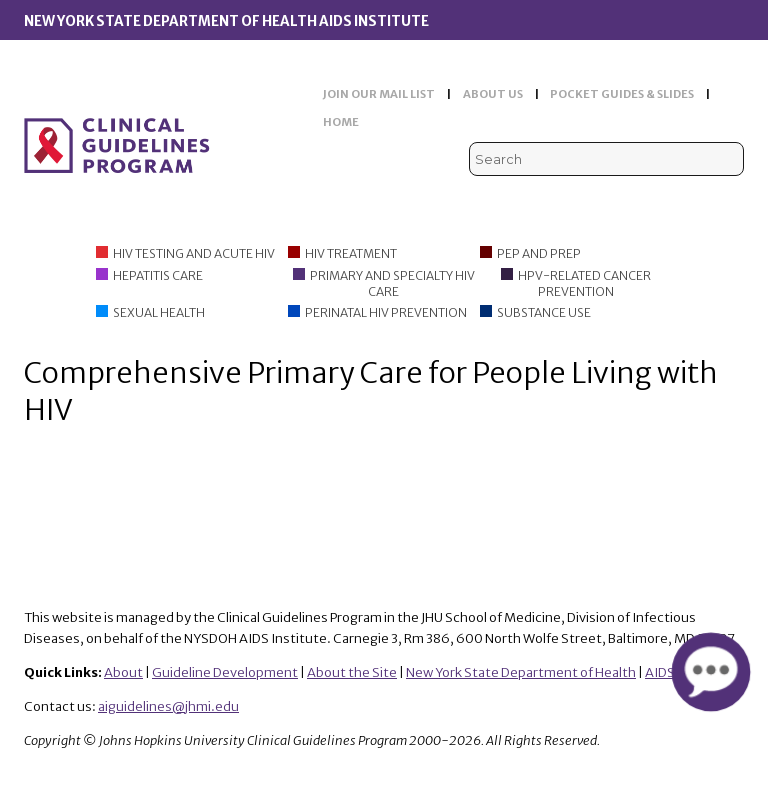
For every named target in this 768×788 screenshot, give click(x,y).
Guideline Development (225, 672)
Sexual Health (159, 312)
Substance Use (544, 312)
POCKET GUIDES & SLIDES (622, 94)
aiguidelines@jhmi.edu (168, 706)
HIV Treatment (351, 253)
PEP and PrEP (539, 253)
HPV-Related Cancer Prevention (584, 283)
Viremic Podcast (639, 198)
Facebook (670, 198)
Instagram (731, 198)
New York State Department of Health (521, 672)
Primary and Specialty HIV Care (392, 283)
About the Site (352, 672)
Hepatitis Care (158, 275)
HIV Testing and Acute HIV (194, 253)
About (123, 672)
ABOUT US (493, 94)
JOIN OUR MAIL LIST (379, 94)
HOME (341, 122)
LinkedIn (700, 198)
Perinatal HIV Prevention (386, 312)
